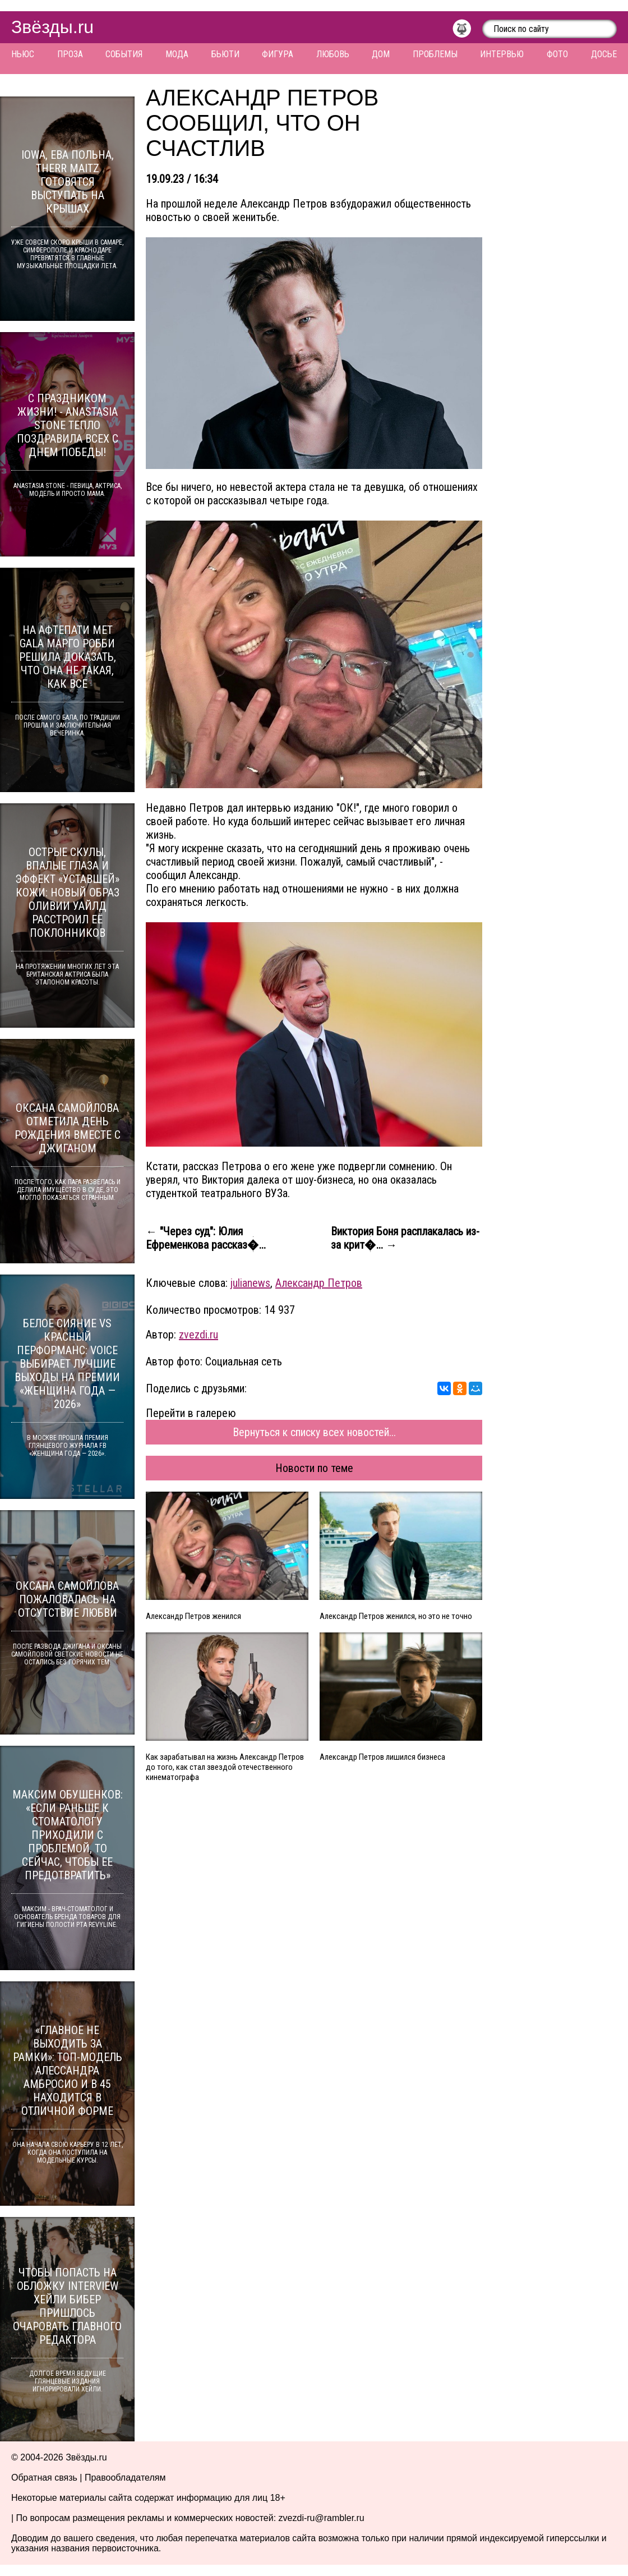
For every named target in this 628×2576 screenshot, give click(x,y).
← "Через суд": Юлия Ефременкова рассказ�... (206, 1238)
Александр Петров (318, 1283)
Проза (70, 54)
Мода (176, 54)
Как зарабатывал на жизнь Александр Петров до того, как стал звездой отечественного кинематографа (225, 1767)
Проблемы (435, 54)
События (123, 54)
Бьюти (225, 54)
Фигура (277, 54)
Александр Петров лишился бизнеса (382, 1757)
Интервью (502, 54)
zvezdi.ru (198, 1334)
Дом (381, 54)
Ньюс (22, 54)
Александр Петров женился (193, 1616)
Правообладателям (125, 2477)
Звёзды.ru (52, 27)
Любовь (332, 54)
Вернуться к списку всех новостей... (314, 1432)
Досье (604, 54)
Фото (557, 54)
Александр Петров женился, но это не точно (396, 1616)
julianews (250, 1283)
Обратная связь (44, 2477)
